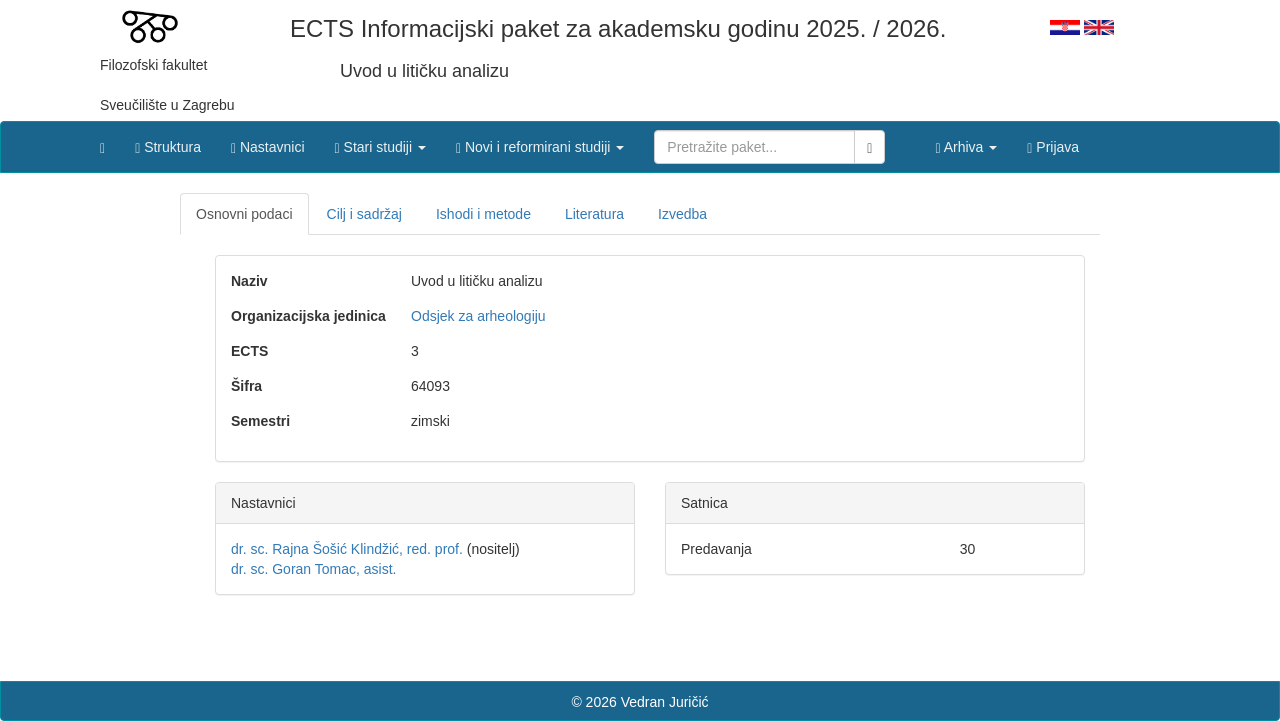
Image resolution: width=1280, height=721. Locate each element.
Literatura (594, 214)
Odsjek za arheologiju (478, 316)
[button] (380, 142)
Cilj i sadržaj (364, 214)
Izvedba (682, 214)
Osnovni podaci (244, 214)
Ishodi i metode (483, 214)
